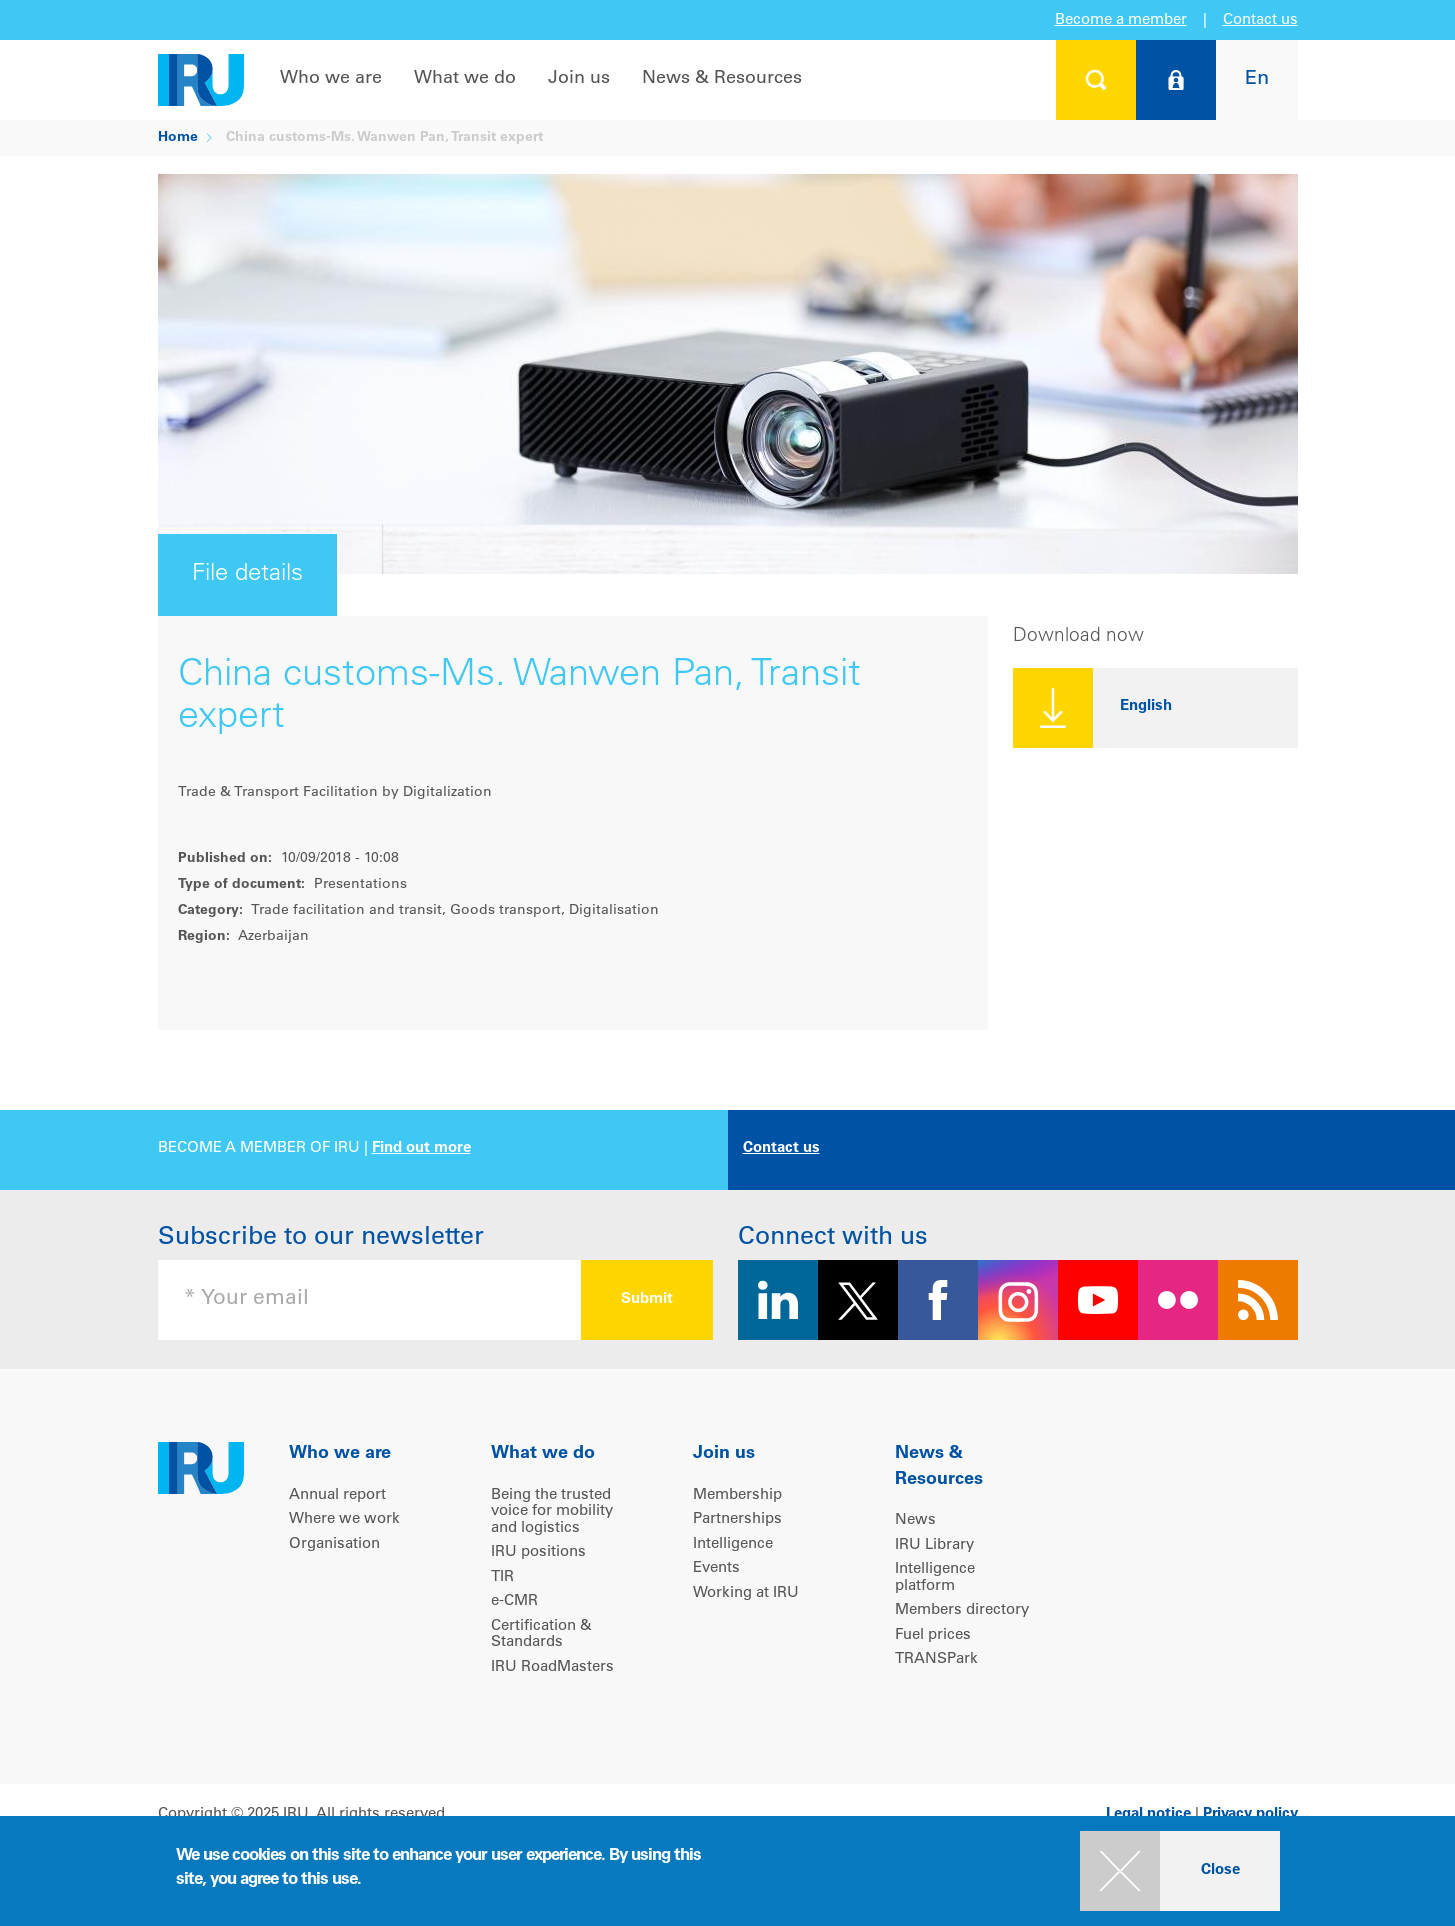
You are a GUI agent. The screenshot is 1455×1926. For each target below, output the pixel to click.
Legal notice (1148, 1814)
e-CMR (514, 1601)
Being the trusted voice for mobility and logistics (552, 1512)
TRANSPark (936, 1659)
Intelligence (733, 1544)
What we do (465, 79)
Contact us (1260, 20)
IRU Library (934, 1545)
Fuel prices (933, 1635)
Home (178, 138)
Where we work (344, 1519)
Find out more (421, 1148)
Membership (737, 1495)
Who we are (331, 79)
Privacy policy (1250, 1814)
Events (716, 1568)
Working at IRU (746, 1593)
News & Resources (722, 79)
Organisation (334, 1544)
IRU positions (538, 1552)
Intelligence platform (935, 1578)
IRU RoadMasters (552, 1667)
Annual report (337, 1495)
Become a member (1121, 20)
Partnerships (737, 1519)
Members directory (962, 1610)
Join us (579, 79)
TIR (502, 1577)
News (915, 1520)
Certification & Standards (541, 1635)
